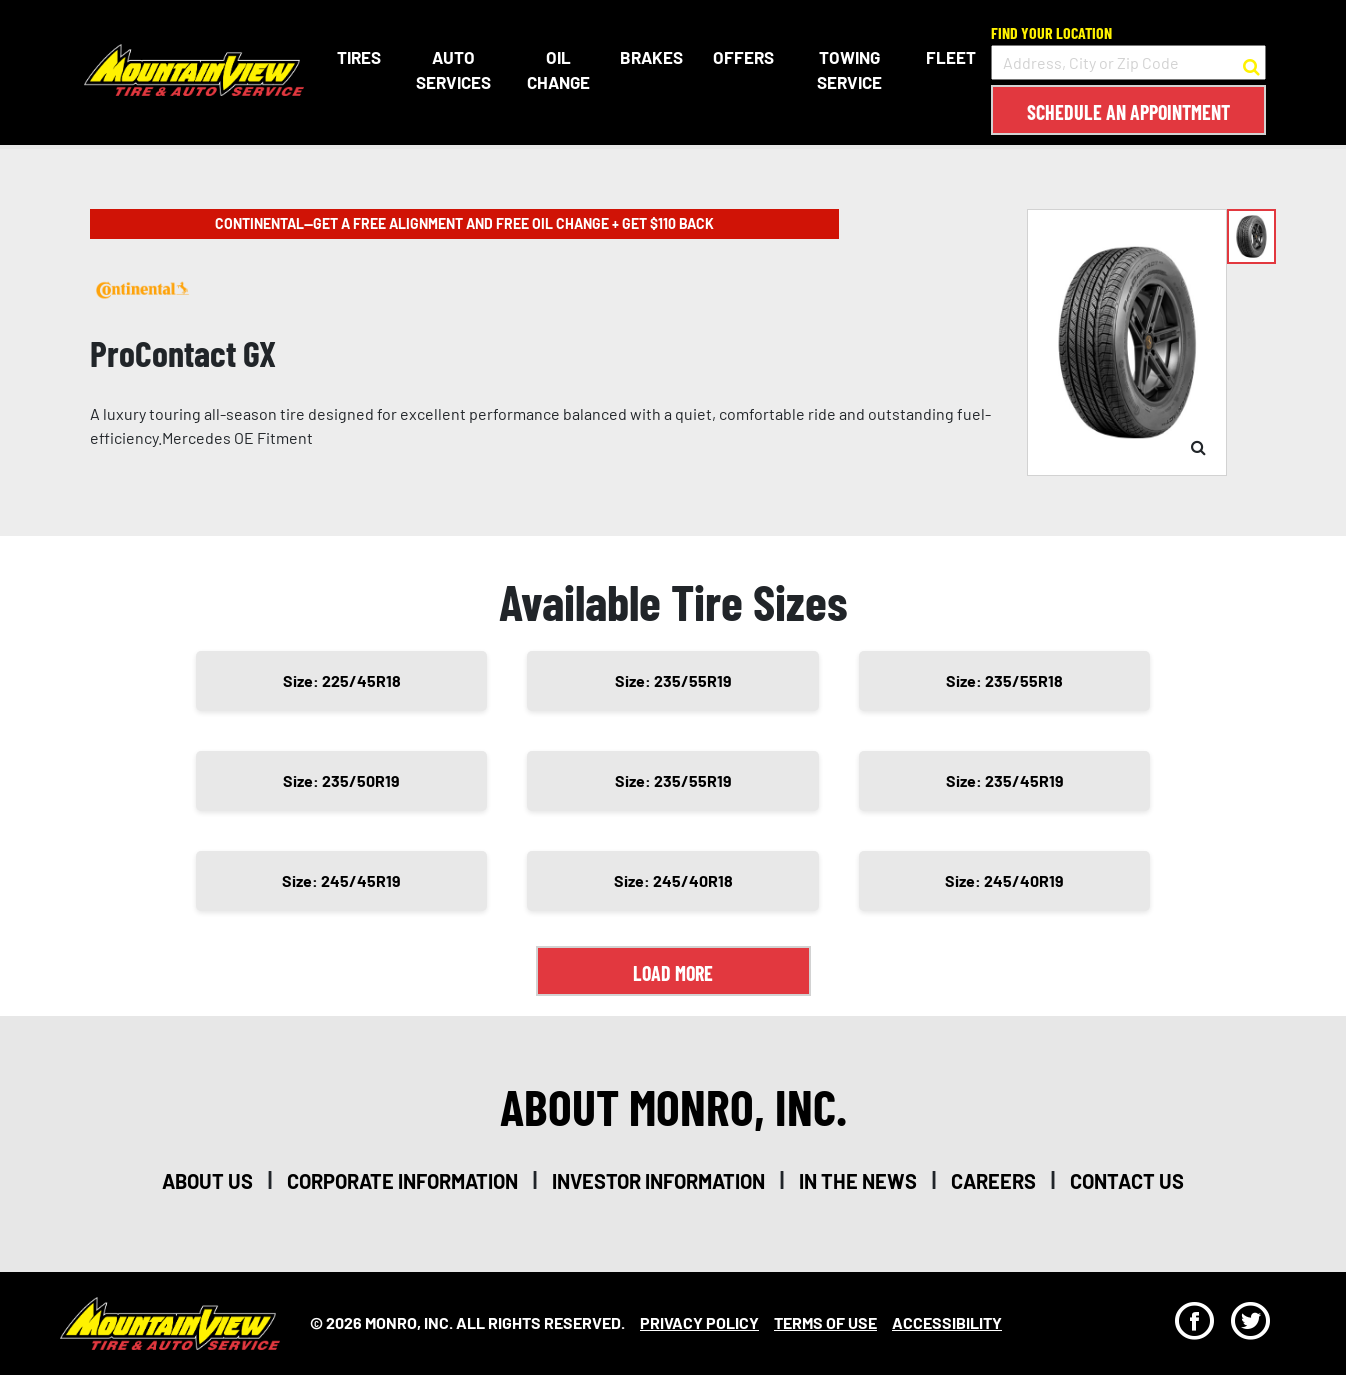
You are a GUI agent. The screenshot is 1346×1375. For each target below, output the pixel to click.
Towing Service (849, 70)
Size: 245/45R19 (341, 880)
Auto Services (450, 70)
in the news (858, 1181)
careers (993, 1181)
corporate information (402, 1181)
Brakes (649, 57)
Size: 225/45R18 (342, 680)
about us (207, 1181)
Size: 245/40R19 (1004, 880)
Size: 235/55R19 (673, 680)
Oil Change (556, 70)
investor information (658, 1181)
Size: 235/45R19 (1005, 780)
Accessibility (947, 1322)
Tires (355, 57)
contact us (1127, 1181)
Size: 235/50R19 (341, 780)
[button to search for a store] (1251, 63)
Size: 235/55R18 (1004, 680)
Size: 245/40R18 (673, 880)
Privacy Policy (699, 1322)
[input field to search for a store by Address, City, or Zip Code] (1128, 62)
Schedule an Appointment (1128, 112)
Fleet (951, 57)
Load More (673, 973)
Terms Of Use (825, 1322)
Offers (741, 57)
